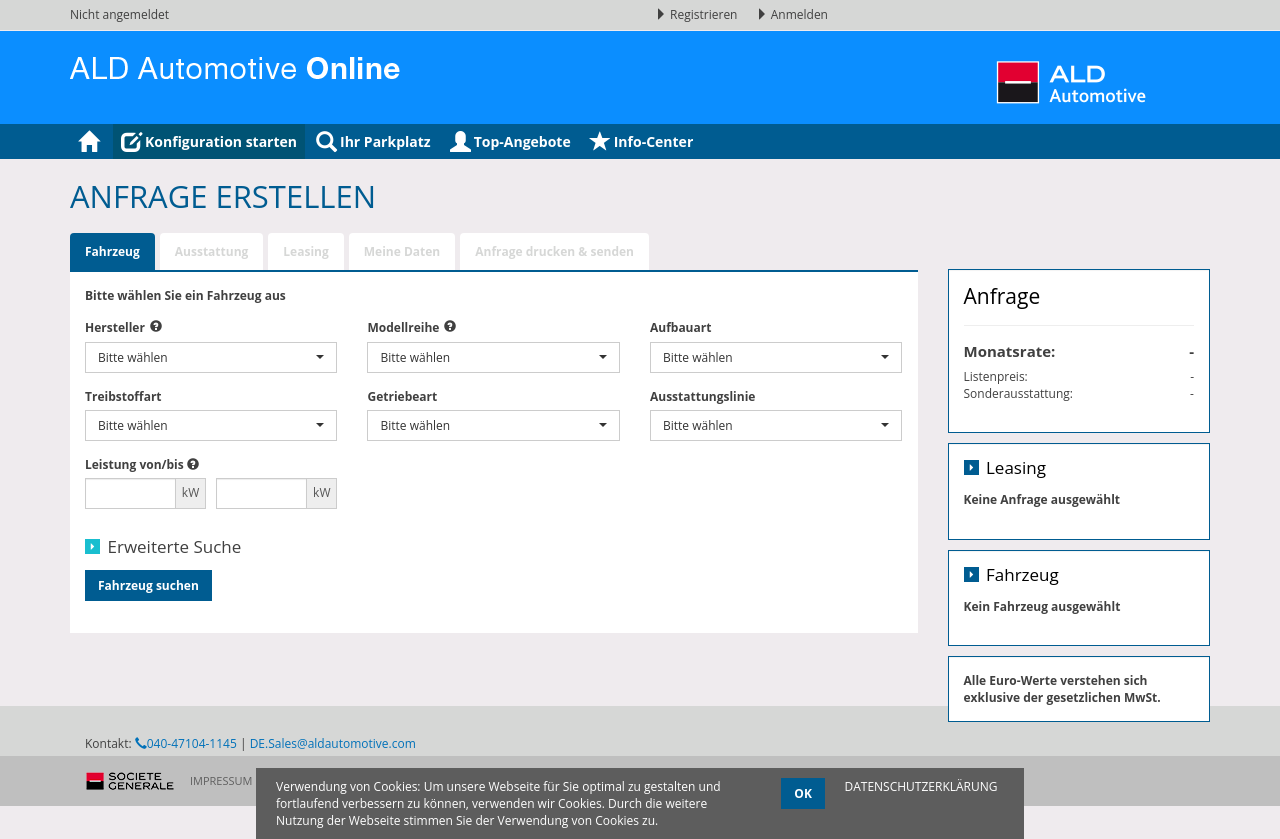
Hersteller (115, 327)
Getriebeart (402, 396)
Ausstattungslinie (702, 396)
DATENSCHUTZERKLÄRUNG (920, 786)
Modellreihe (403, 327)
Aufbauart (680, 327)
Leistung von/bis (134, 464)
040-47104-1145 (186, 797)
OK (803, 793)
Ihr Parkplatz (373, 141)
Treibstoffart (123, 396)
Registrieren (698, 14)
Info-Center (642, 141)
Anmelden (792, 14)
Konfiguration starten (209, 141)
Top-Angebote (510, 141)
